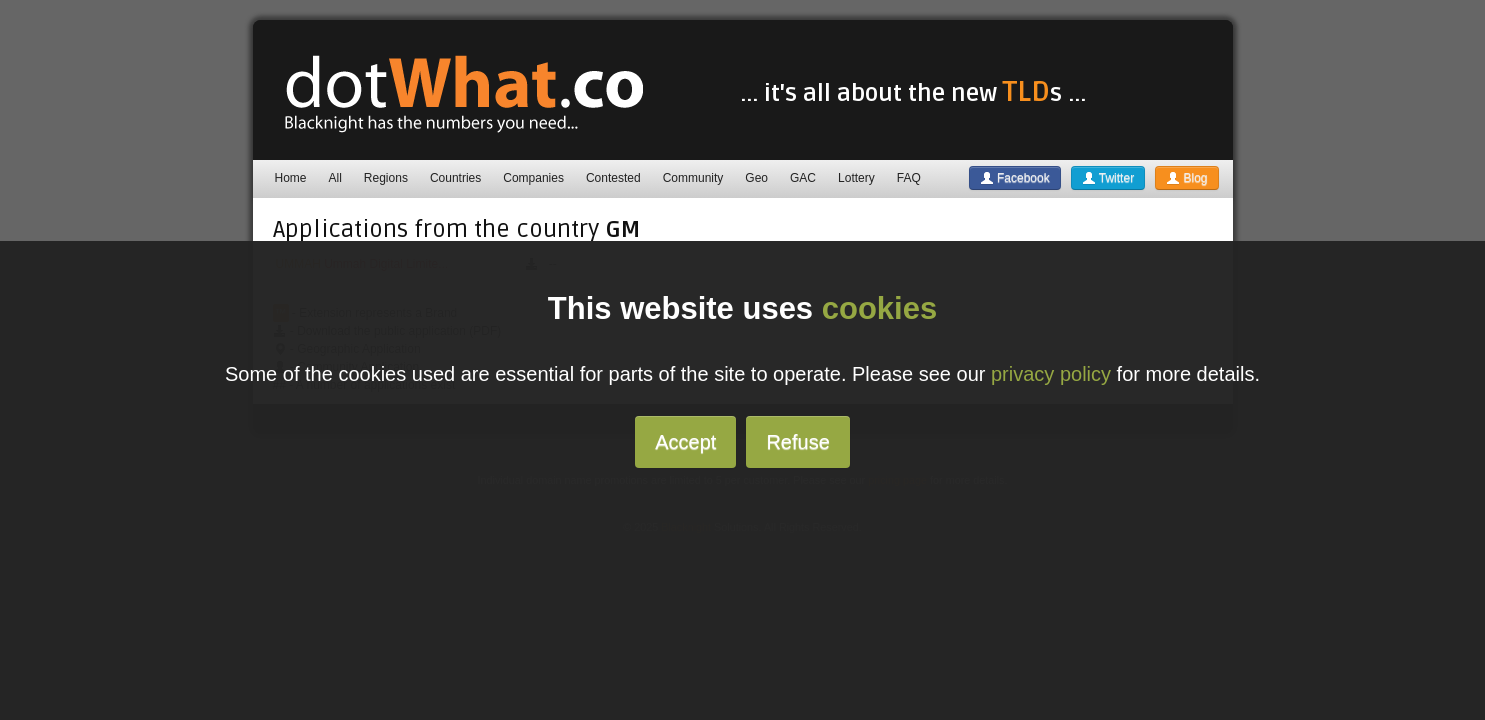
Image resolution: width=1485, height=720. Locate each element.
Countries (455, 178)
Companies (533, 178)
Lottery (856, 178)
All (335, 178)
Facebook (1015, 178)
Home (291, 178)
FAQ (909, 178)
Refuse (797, 442)
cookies (879, 308)
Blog (1186, 178)
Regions (386, 178)
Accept (685, 442)
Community (693, 178)
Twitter (1108, 178)
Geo (756, 178)
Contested (613, 178)
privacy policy (1051, 374)
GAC (803, 178)
